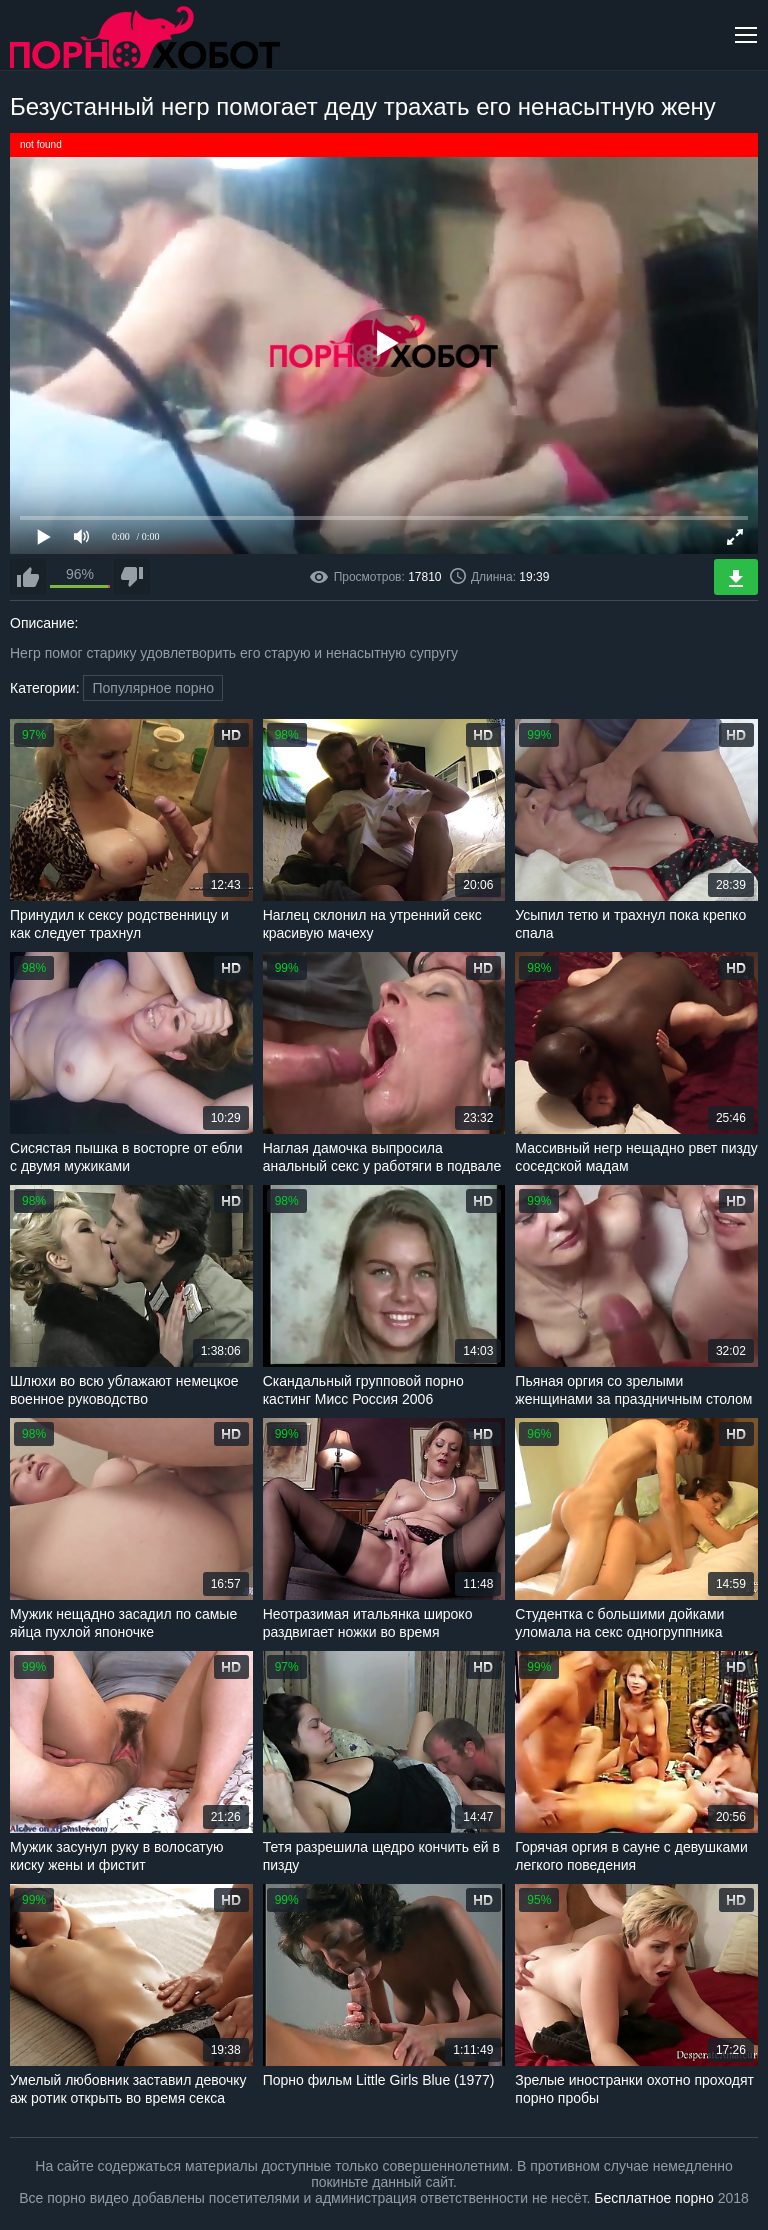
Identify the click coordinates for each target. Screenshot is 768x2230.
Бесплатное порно (653, 2198)
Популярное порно (153, 688)
